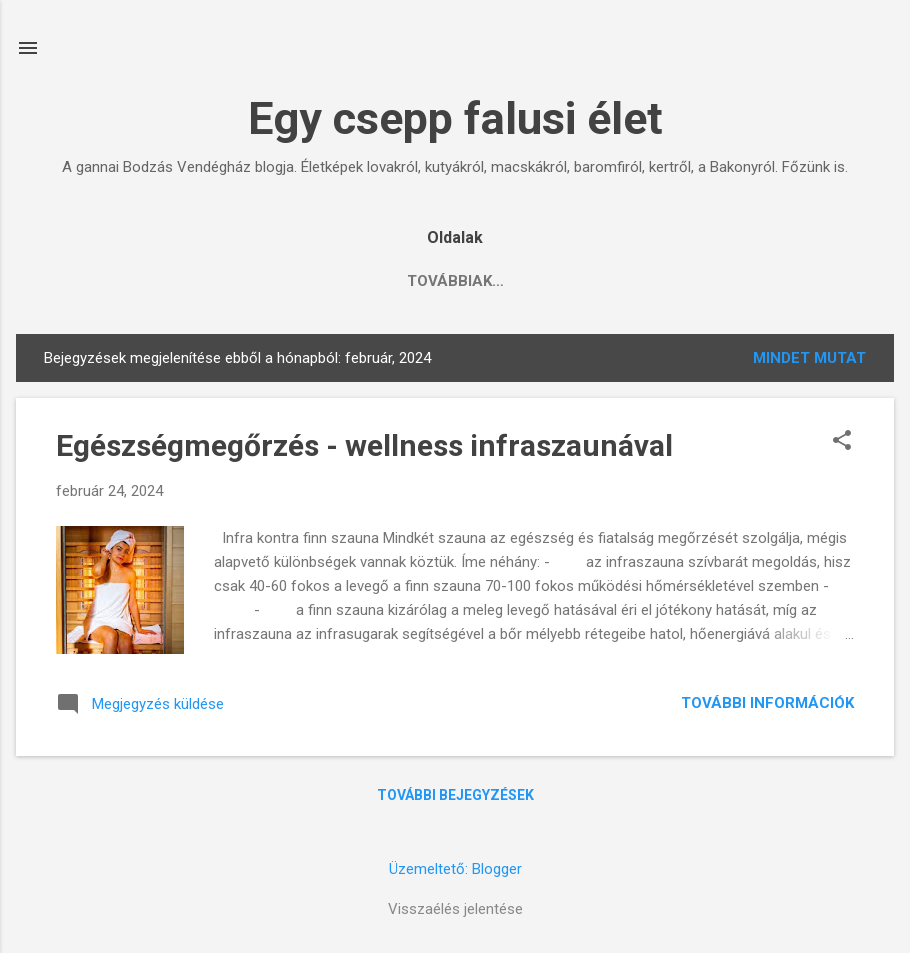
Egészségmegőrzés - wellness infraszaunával (364, 445)
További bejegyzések (455, 795)
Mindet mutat (809, 358)
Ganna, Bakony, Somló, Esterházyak (479, 281)
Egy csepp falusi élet (455, 118)
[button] (842, 442)
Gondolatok (717, 281)
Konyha (172, 281)
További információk (767, 703)
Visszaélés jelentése (455, 909)
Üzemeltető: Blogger (455, 869)
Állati (266, 281)
